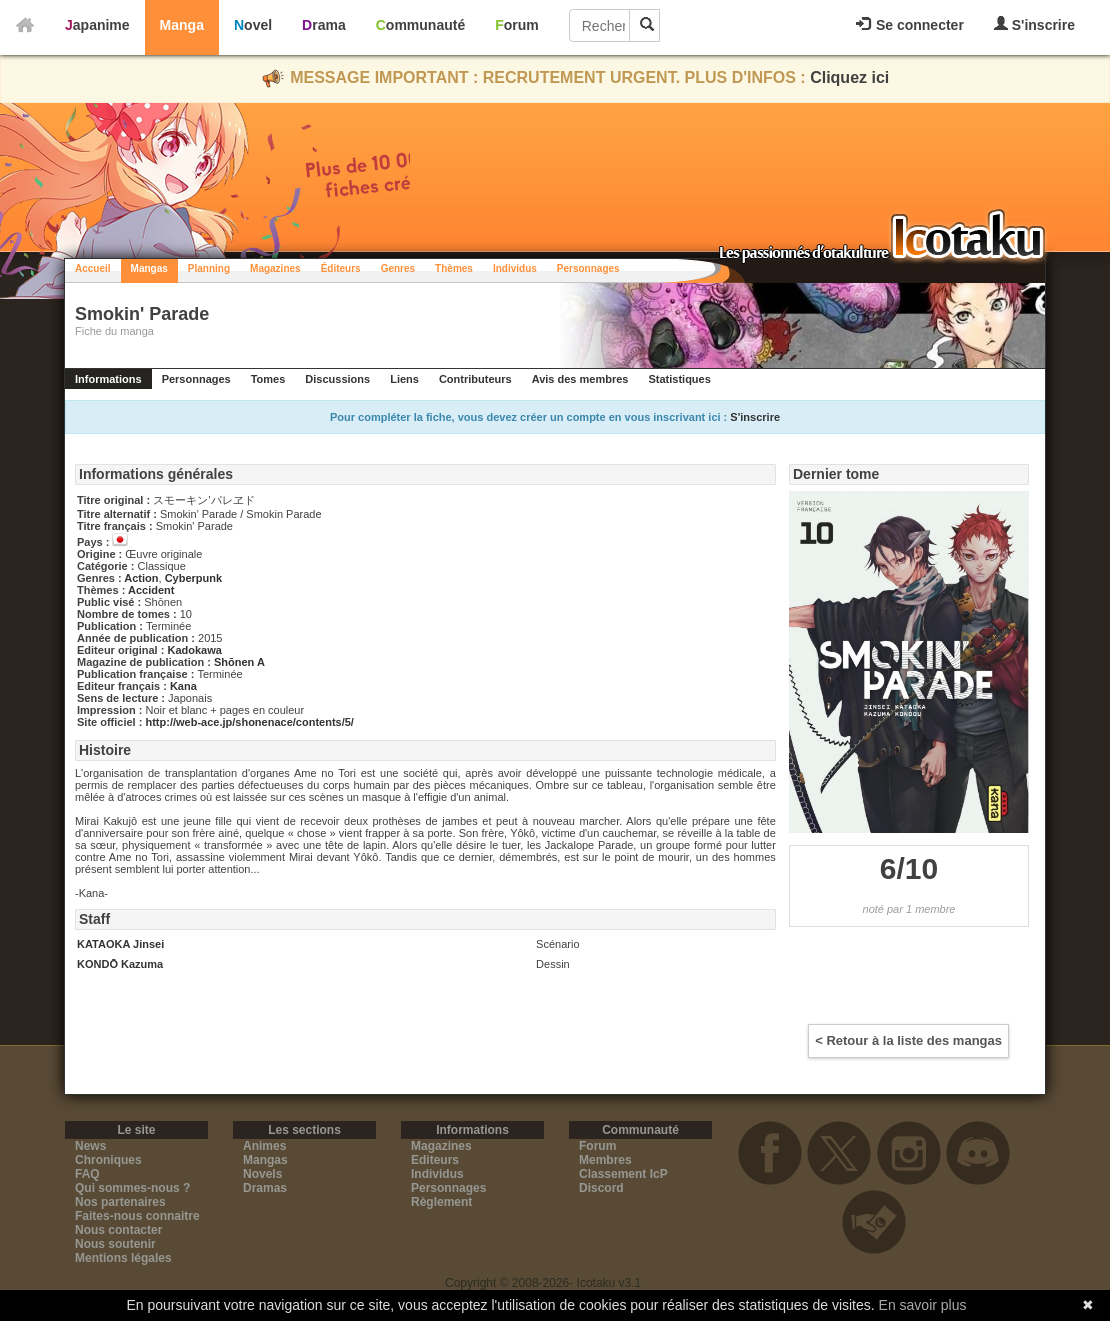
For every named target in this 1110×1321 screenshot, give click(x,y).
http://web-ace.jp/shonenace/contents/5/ (249, 722)
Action (141, 578)
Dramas (265, 1188)
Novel (253, 25)
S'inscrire (1034, 24)
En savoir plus (923, 1305)
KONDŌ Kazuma (120, 964)
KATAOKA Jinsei (120, 944)
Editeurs (435, 1160)
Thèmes (454, 268)
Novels (262, 1174)
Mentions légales (123, 1258)
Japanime (97, 25)
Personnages (588, 268)
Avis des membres (580, 379)
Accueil (93, 268)
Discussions (337, 379)
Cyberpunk (193, 578)
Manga (182, 25)
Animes (264, 1146)
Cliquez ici (849, 77)
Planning (209, 268)
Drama (324, 25)
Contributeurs (475, 379)
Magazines (275, 268)
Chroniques (108, 1160)
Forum (517, 25)
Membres (605, 1160)
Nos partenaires (120, 1202)
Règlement (441, 1202)
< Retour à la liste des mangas (908, 1040)
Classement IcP (623, 1174)
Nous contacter (118, 1230)
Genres (398, 268)
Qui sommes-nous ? (132, 1188)
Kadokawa (194, 650)
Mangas (149, 268)
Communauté (420, 25)
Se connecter (910, 25)
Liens (404, 379)
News (90, 1146)
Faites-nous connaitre (137, 1216)
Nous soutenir (115, 1244)
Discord (601, 1188)
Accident (151, 590)
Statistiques (679, 379)
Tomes (268, 379)
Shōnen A (239, 662)
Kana (183, 686)
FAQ (87, 1174)
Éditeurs (341, 268)
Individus (515, 268)
